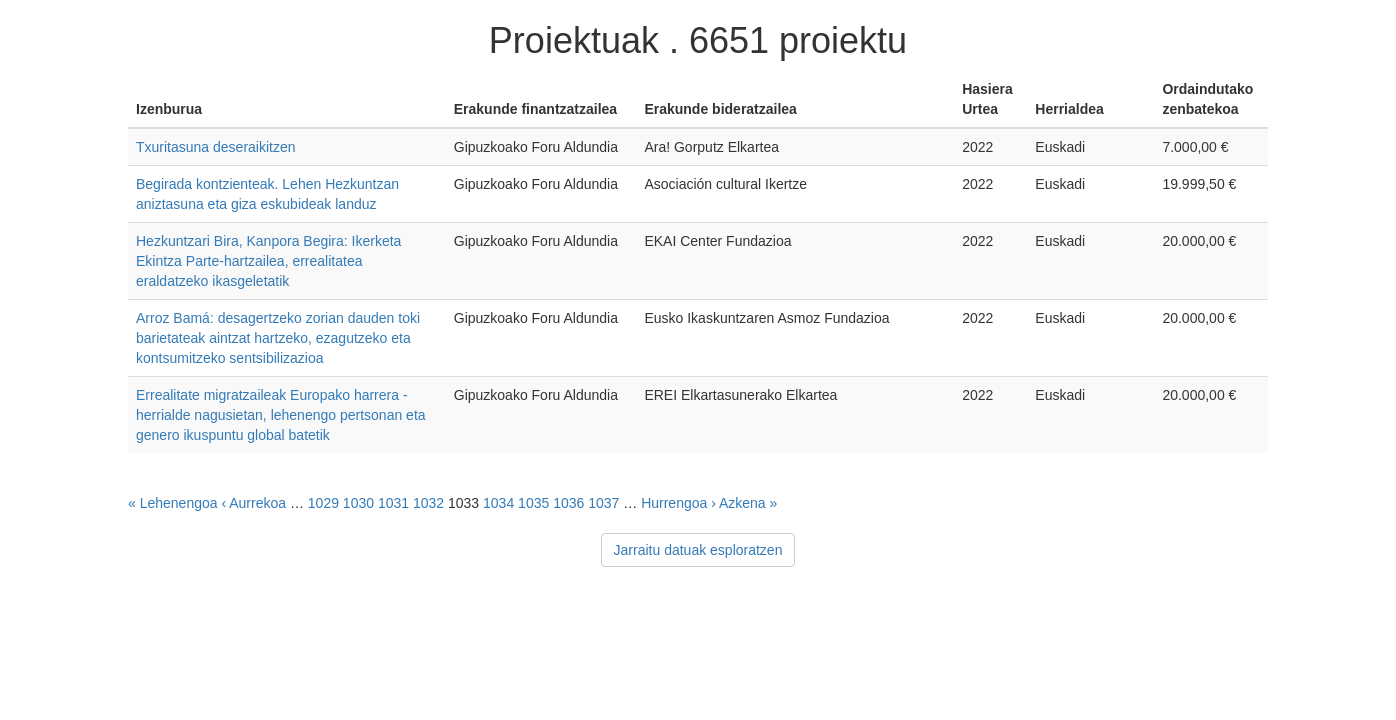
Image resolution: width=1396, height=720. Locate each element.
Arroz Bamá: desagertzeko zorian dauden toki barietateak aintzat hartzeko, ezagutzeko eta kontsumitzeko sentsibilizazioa (278, 338)
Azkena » (748, 503)
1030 (358, 503)
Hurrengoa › (678, 503)
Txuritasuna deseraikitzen (216, 147)
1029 (323, 503)
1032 (428, 503)
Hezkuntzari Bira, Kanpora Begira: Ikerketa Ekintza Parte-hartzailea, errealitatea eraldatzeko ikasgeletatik (268, 261)
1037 (603, 503)
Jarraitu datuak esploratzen (698, 550)
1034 (498, 503)
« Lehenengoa (173, 503)
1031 (393, 503)
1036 (568, 503)
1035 (533, 503)
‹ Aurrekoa (253, 503)
